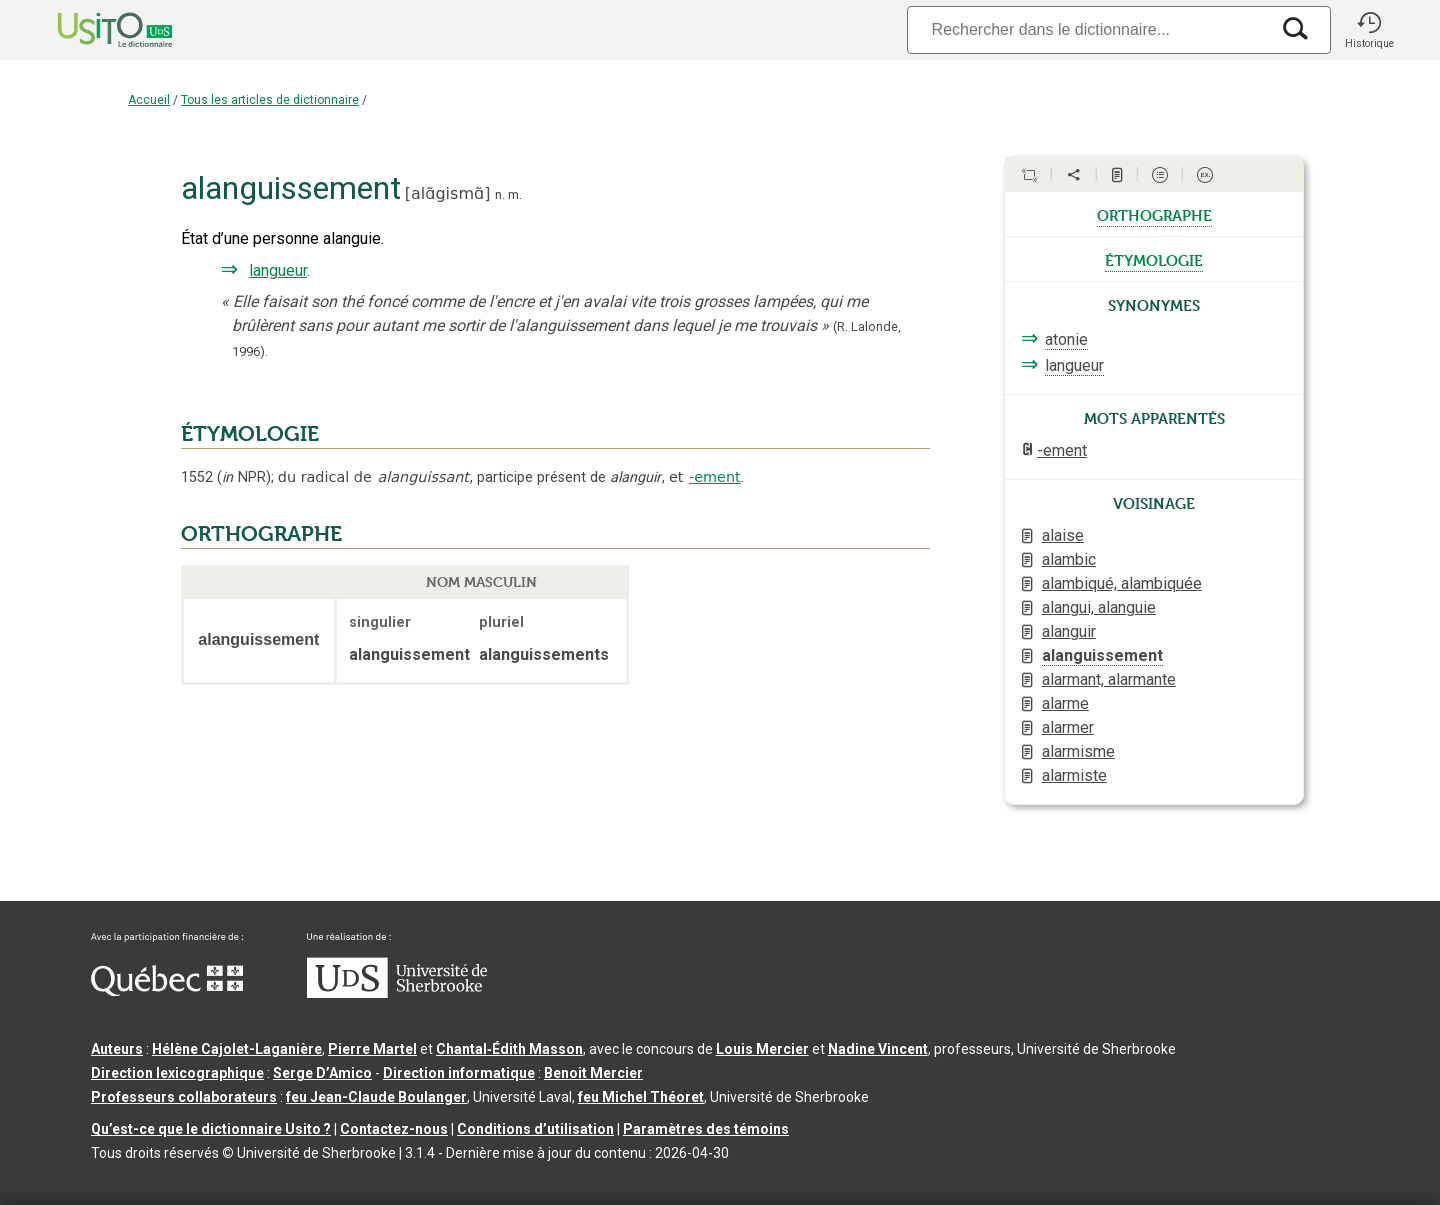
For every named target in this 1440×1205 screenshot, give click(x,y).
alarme (1065, 703)
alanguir (1069, 631)
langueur (278, 270)
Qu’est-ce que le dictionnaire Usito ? (211, 1129)
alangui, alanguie (1099, 607)
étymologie (1154, 259)
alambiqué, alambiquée (1122, 583)
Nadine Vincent (878, 1049)
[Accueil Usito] (93, 30)
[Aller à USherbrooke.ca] (397, 993)
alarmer (1068, 727)
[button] (1369, 30)
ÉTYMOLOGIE (250, 434)
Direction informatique (459, 1073)
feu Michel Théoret (641, 1097)
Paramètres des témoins (706, 1129)
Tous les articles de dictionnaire (270, 100)
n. (500, 194)
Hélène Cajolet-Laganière (237, 1049)
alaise (1063, 535)
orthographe (1154, 214)
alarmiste (1074, 775)
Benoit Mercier (593, 1073)
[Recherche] (1088, 29)
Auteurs (117, 1049)
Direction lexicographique (177, 1073)
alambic (1069, 559)
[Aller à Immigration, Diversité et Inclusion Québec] (167, 991)
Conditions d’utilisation (535, 1129)
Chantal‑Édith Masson (509, 1049)
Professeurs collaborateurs (184, 1097)
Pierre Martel (372, 1049)
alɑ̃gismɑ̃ (447, 193)
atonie (1066, 339)
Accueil (149, 100)
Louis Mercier (762, 1049)
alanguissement (1102, 655)
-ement (715, 477)
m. (515, 194)
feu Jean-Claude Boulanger (376, 1097)
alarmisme (1078, 751)
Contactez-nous (394, 1129)
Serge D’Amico (322, 1073)
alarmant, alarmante (1109, 679)
